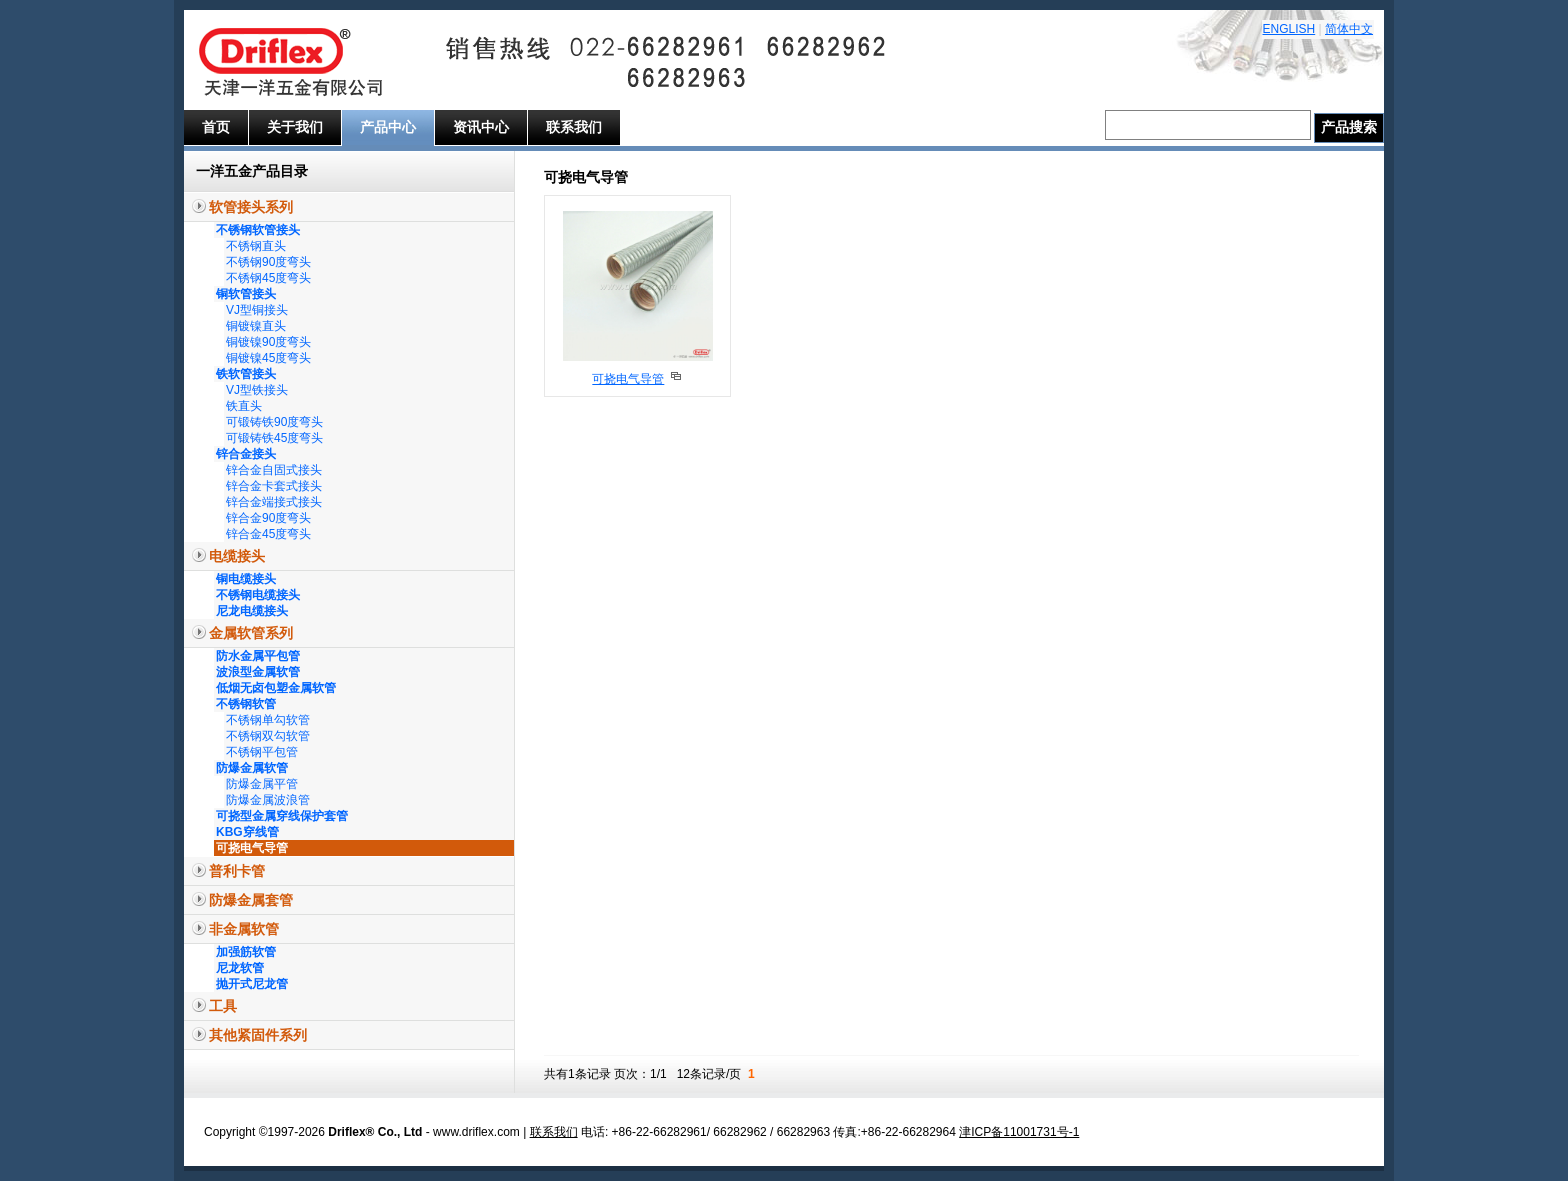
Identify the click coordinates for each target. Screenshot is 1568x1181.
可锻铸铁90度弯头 (274, 422)
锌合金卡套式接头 (274, 486)
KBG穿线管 (247, 832)
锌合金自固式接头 (274, 470)
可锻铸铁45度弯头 (274, 438)
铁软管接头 (246, 374)
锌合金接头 (246, 454)
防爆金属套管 (251, 900)
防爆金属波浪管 (268, 800)
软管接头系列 (251, 207)
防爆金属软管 (252, 768)
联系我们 (574, 127)
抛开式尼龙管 (252, 984)
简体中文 (1349, 29)
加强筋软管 (246, 952)
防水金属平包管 (258, 656)
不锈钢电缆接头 (258, 595)
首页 (216, 127)
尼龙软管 (240, 968)
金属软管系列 (251, 633)
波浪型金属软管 (258, 672)
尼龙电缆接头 (252, 611)
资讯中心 (481, 127)
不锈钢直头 (256, 246)
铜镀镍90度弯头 (268, 342)
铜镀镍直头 (256, 326)
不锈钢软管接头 (258, 230)
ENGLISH (1289, 29)
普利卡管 (237, 871)
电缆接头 (237, 556)
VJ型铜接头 (257, 310)
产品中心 (388, 127)
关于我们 (295, 127)
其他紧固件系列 (258, 1035)
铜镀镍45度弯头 (268, 358)
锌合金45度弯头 (268, 534)
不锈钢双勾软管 (268, 736)
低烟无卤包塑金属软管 (276, 688)
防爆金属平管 (262, 784)
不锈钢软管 (246, 704)
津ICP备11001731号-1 (1019, 1132)
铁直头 (244, 406)
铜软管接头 (246, 294)
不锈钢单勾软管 (268, 720)
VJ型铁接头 (257, 390)
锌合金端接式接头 (274, 502)
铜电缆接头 (246, 579)
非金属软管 (244, 929)
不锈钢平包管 (262, 752)
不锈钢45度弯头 (268, 278)
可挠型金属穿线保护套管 (282, 816)
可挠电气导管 (252, 848)
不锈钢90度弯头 (268, 262)
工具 (223, 1006)
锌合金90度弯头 (268, 518)
